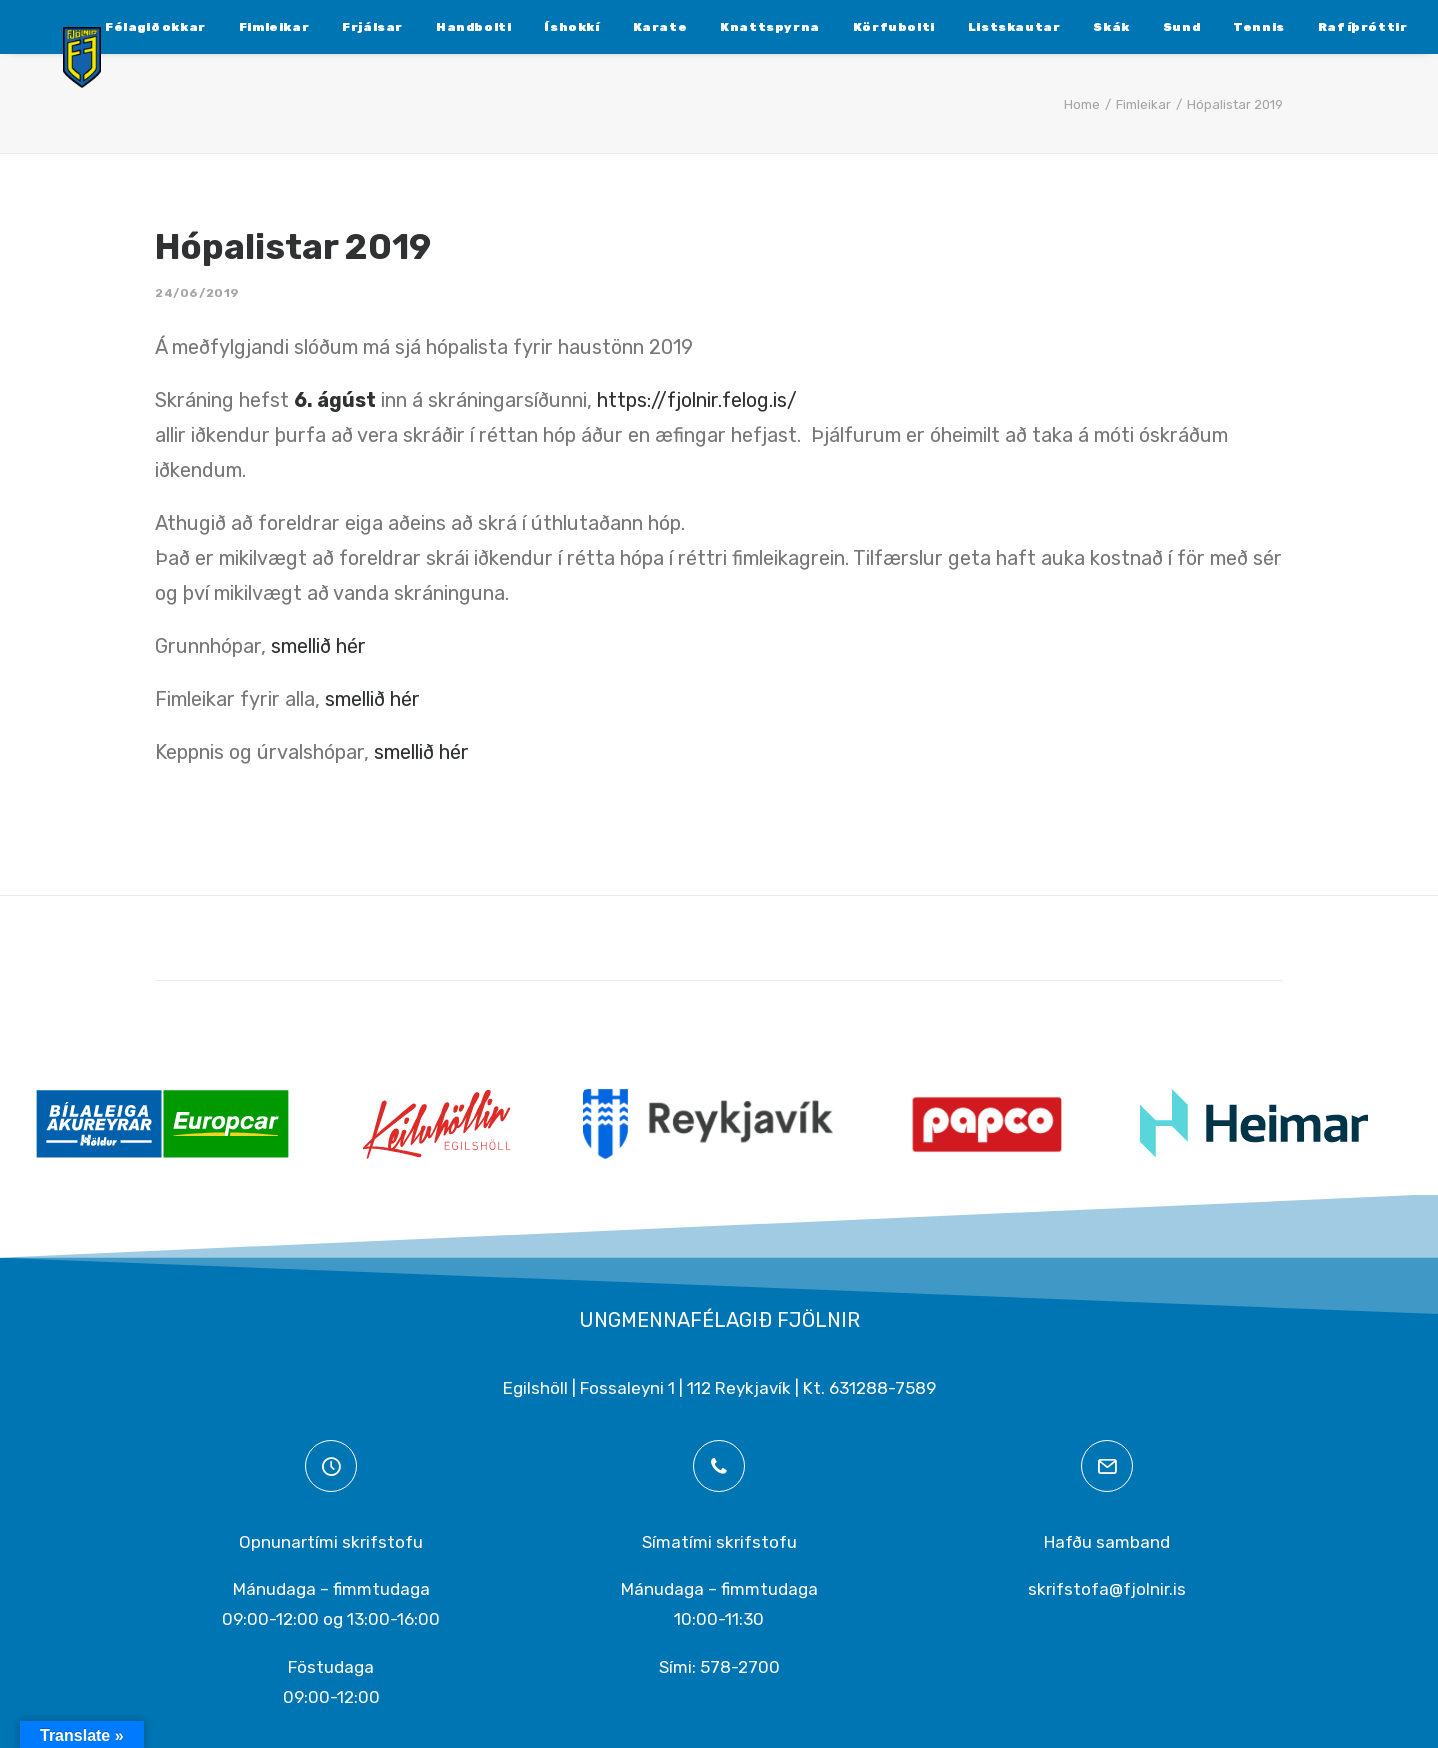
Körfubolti (838, 27)
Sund (1125, 27)
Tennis (1203, 27)
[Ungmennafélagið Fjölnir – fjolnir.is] (66, 77)
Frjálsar (316, 27)
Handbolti (417, 27)
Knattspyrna (714, 27)
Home (1082, 104)
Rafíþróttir (1307, 27)
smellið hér (323, 646)
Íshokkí (515, 27)
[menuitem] (99, 27)
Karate (604, 27)
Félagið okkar (99, 27)
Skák (1055, 27)
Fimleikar (218, 27)
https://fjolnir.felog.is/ (697, 400)
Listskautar (958, 27)
